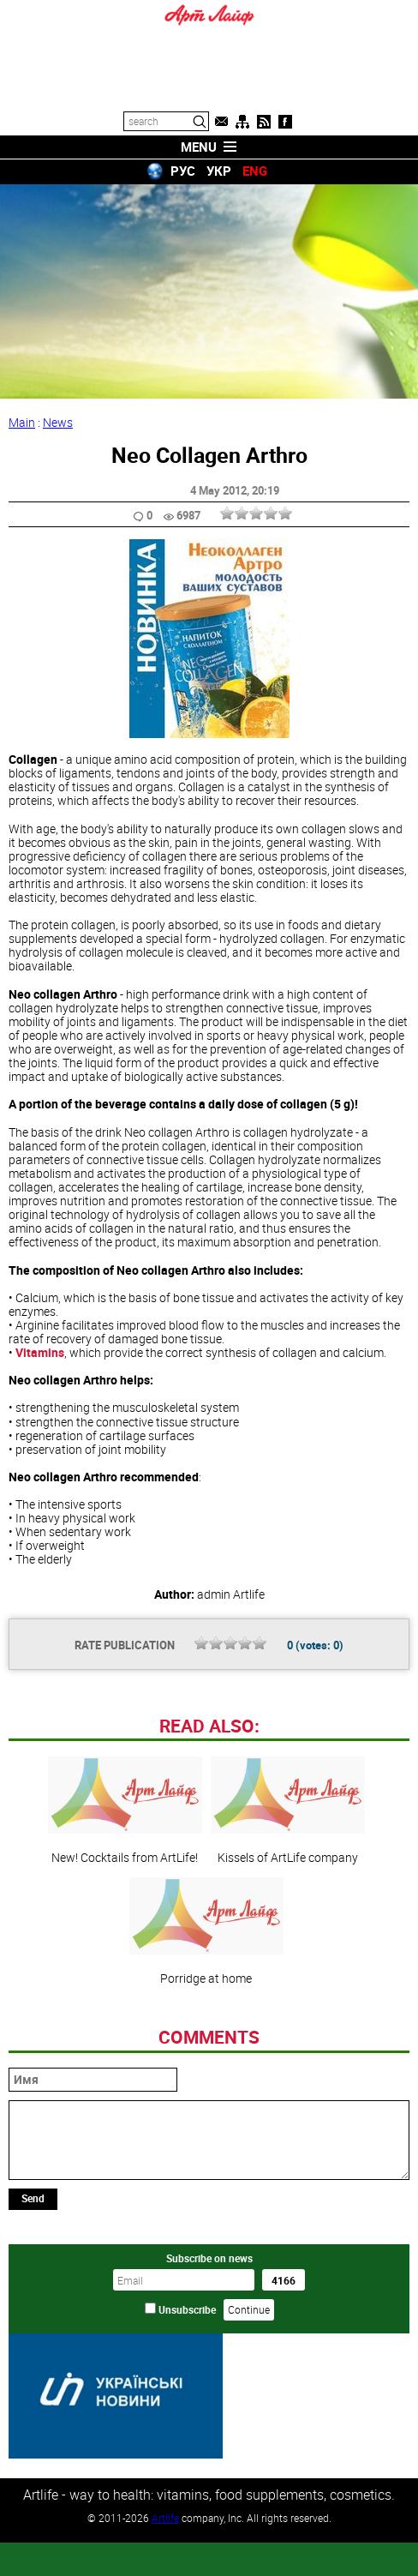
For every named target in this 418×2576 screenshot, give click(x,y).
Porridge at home (206, 2049)
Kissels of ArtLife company (288, 1928)
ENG (254, 170)
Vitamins (39, 1352)
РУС (182, 170)
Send (33, 2315)
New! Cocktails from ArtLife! (125, 1928)
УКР (218, 170)
